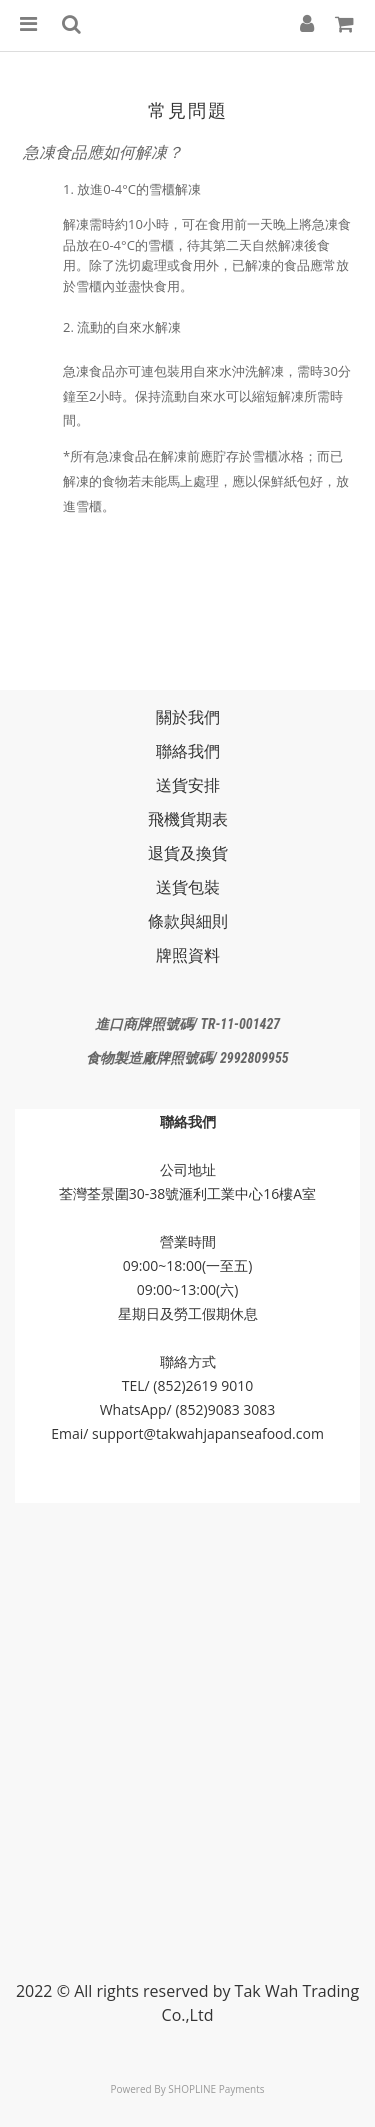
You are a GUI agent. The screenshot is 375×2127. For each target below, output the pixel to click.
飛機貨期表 (188, 819)
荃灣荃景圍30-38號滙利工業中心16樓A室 (187, 1193)
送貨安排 (188, 785)
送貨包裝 (188, 887)
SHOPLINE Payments (216, 2089)
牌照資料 (188, 955)
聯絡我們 (188, 751)
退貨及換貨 (188, 853)
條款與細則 (188, 921)
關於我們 (188, 717)
